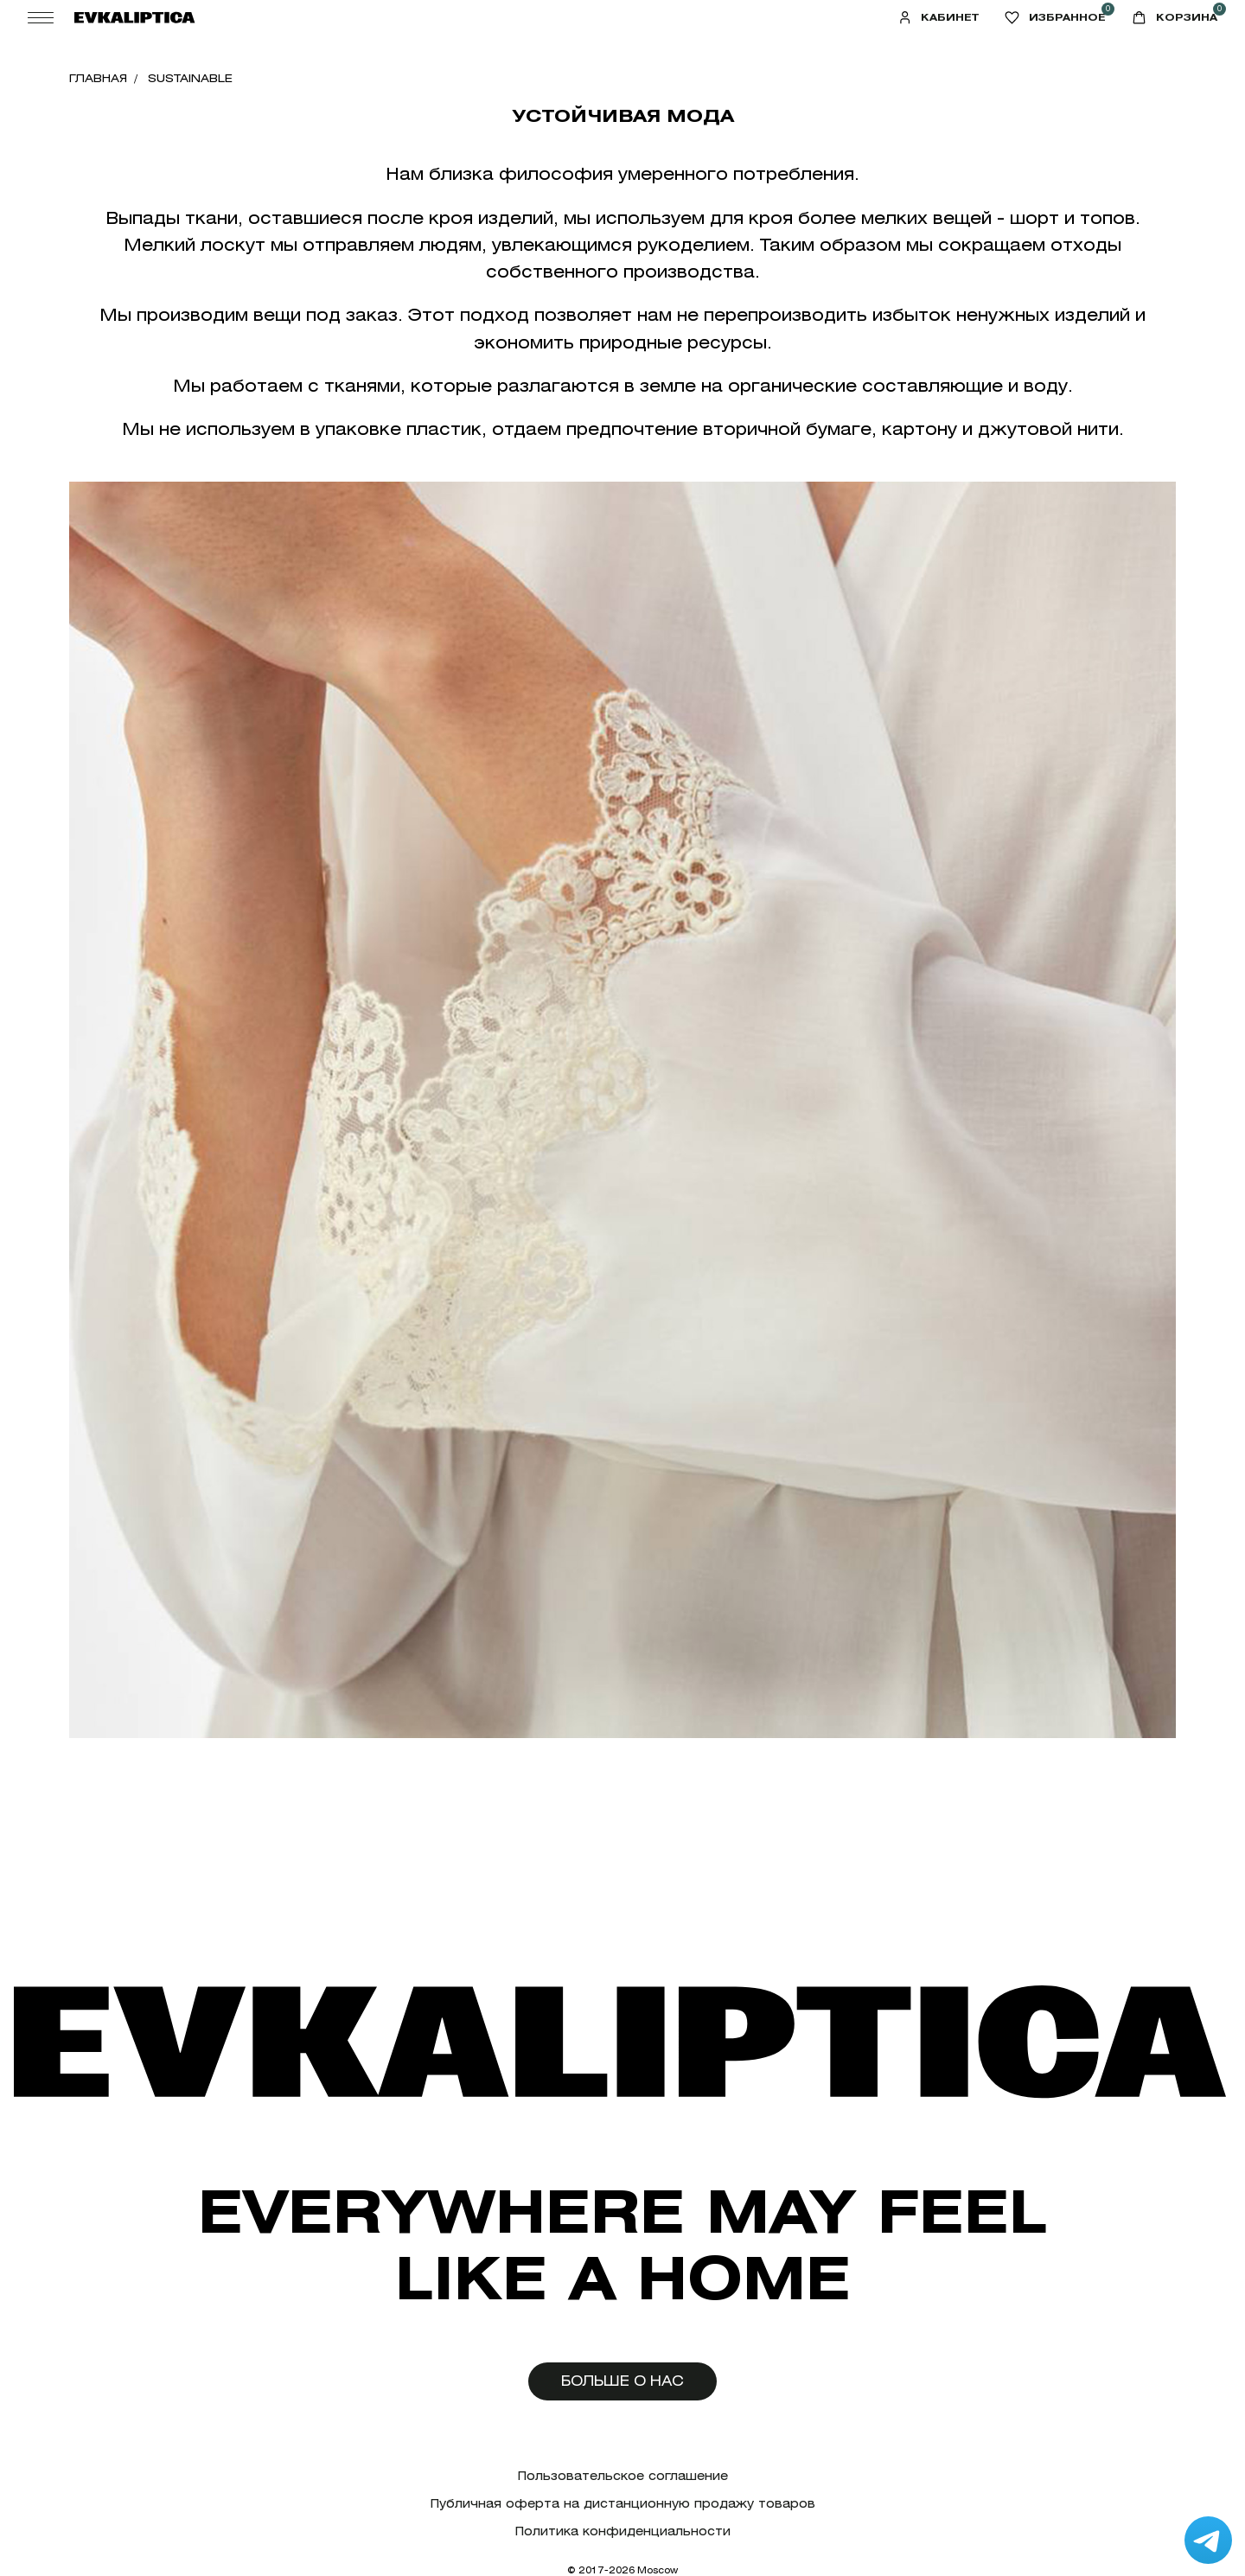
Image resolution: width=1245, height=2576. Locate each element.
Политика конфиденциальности (623, 2531)
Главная (98, 78)
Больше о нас (622, 2381)
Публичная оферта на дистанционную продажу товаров (623, 2503)
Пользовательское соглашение (623, 2476)
